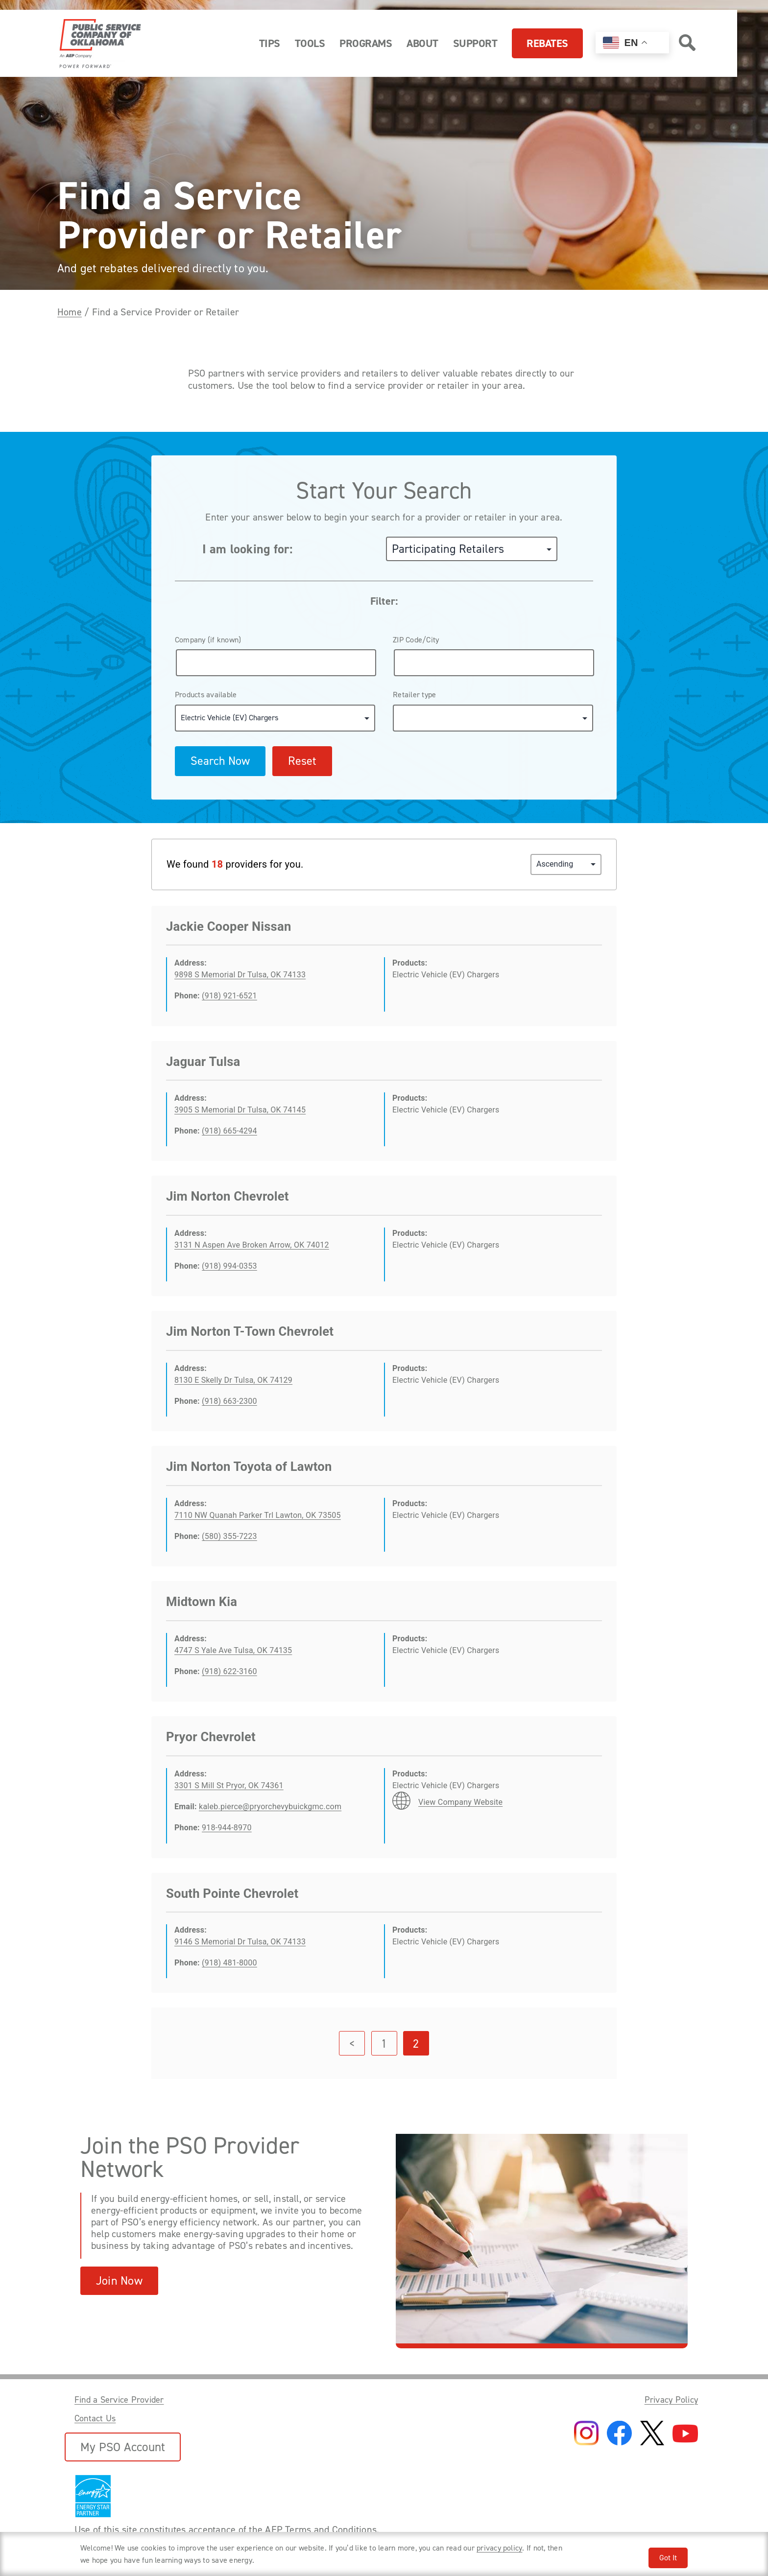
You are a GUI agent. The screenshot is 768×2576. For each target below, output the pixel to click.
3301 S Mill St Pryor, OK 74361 (229, 1785)
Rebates (547, 43)
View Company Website (460, 1802)
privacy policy (499, 2548)
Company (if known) (208, 640)
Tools (310, 43)
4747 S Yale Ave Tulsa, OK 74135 (233, 1650)
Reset (302, 761)
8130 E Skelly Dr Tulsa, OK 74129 (233, 1380)
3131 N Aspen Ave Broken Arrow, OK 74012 (251, 1245)
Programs (365, 43)
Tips (269, 43)
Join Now (119, 2281)
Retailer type (414, 694)
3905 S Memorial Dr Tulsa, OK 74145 (240, 1109)
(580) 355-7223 (229, 1536)
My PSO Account (122, 2447)
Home (69, 312)
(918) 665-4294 (229, 1130)
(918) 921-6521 (229, 995)
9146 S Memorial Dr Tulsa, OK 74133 (240, 1941)
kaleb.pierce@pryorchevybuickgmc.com (270, 1806)
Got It (668, 2557)
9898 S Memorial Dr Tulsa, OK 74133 (240, 974)
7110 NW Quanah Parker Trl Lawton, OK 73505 (257, 1515)
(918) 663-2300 (229, 1401)
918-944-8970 (227, 1827)
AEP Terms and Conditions (321, 2529)
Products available (206, 694)
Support (475, 43)
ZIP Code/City (416, 640)
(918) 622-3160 (229, 1671)
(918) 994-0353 (229, 1266)
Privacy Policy (671, 2399)
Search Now (220, 761)
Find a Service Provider (119, 2399)
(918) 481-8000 (229, 1962)
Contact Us (95, 2418)
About (422, 43)
